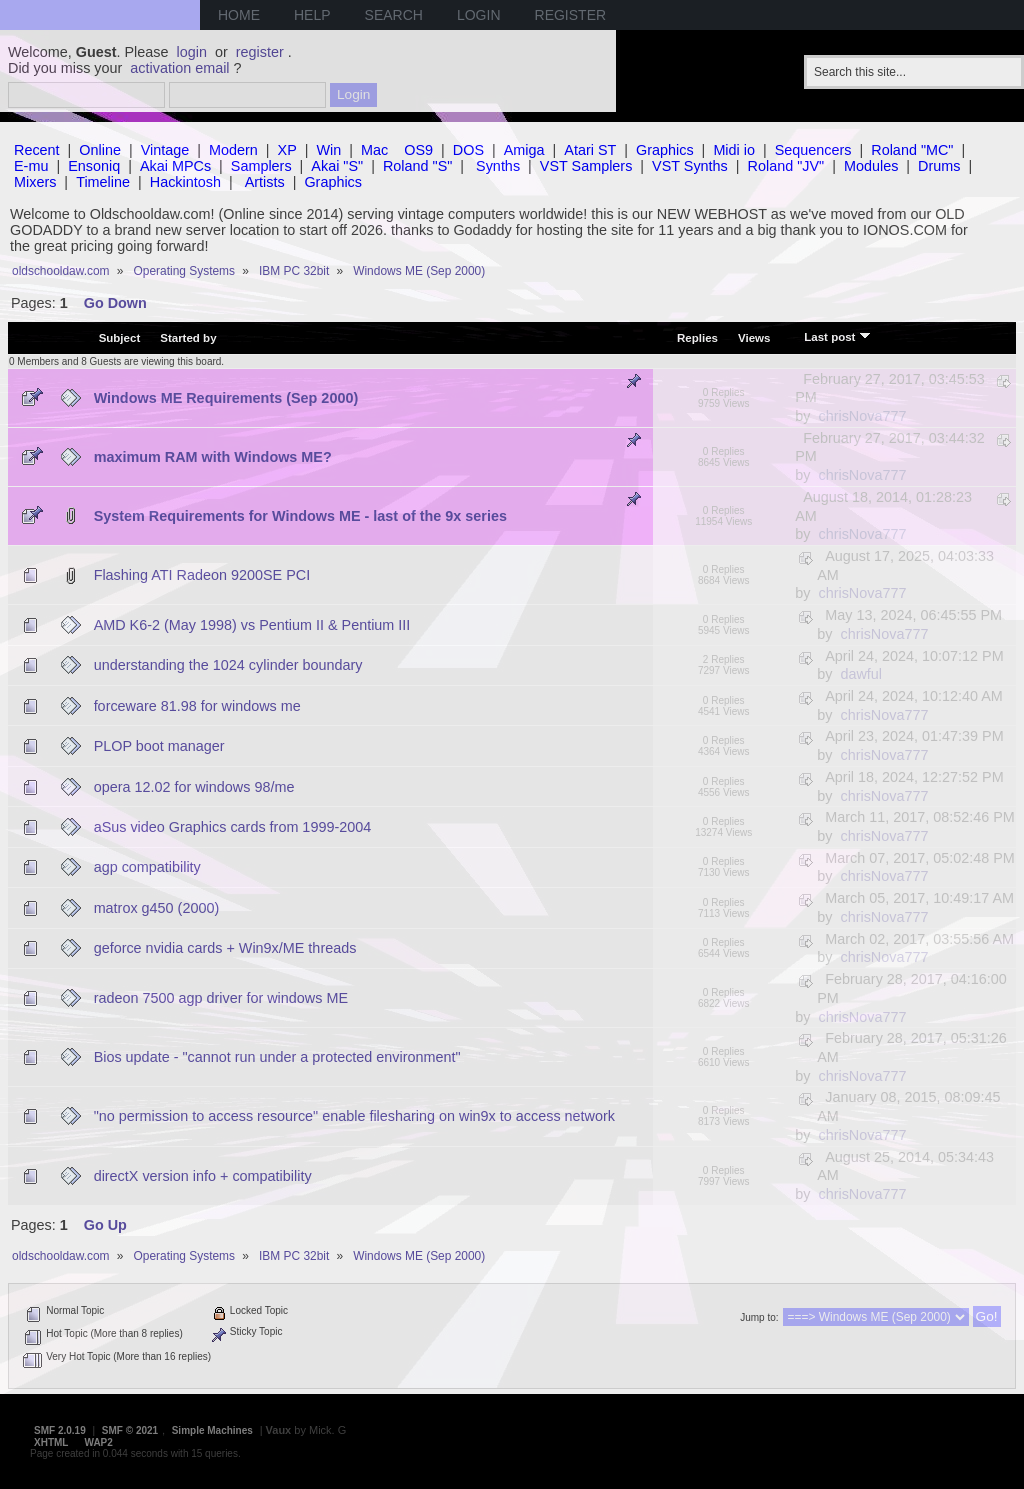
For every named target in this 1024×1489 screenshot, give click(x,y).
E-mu (31, 166)
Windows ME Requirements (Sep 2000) (226, 398)
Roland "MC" (912, 150)
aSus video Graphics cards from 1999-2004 (233, 827)
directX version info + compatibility (203, 1176)
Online (100, 150)
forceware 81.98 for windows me (197, 706)
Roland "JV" (786, 166)
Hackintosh (185, 182)
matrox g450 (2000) (157, 908)
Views (754, 338)
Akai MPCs (175, 166)
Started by (188, 338)
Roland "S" (417, 166)
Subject (120, 338)
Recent (37, 150)
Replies (697, 338)
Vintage (165, 150)
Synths (498, 166)
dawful (861, 674)
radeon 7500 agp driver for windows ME (221, 998)
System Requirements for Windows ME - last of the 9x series (300, 516)
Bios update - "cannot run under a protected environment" (277, 1057)
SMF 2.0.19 (60, 1430)
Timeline (103, 182)
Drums (939, 166)
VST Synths (690, 166)
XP (287, 150)
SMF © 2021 (130, 1430)
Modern (233, 150)
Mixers (35, 182)
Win (329, 150)
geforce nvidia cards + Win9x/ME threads (225, 948)
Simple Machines (212, 1430)
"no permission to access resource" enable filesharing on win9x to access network (354, 1116)
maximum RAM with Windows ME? (213, 457)
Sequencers (813, 150)
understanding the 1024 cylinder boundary (228, 665)
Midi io (734, 150)
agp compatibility (147, 867)
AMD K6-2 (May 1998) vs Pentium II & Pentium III (252, 625)
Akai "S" (337, 166)
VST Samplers (586, 166)
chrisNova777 (862, 416)
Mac (374, 150)
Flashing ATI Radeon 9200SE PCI (202, 575)
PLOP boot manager (159, 746)
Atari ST (590, 150)
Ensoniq (94, 166)
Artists (265, 182)
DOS (468, 150)
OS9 (418, 150)
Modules (871, 166)
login (192, 52)
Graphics (665, 150)
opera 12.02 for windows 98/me (194, 787)
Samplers (261, 166)
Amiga (524, 150)
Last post (837, 336)
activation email (179, 68)
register (260, 52)
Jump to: (759, 1317)
